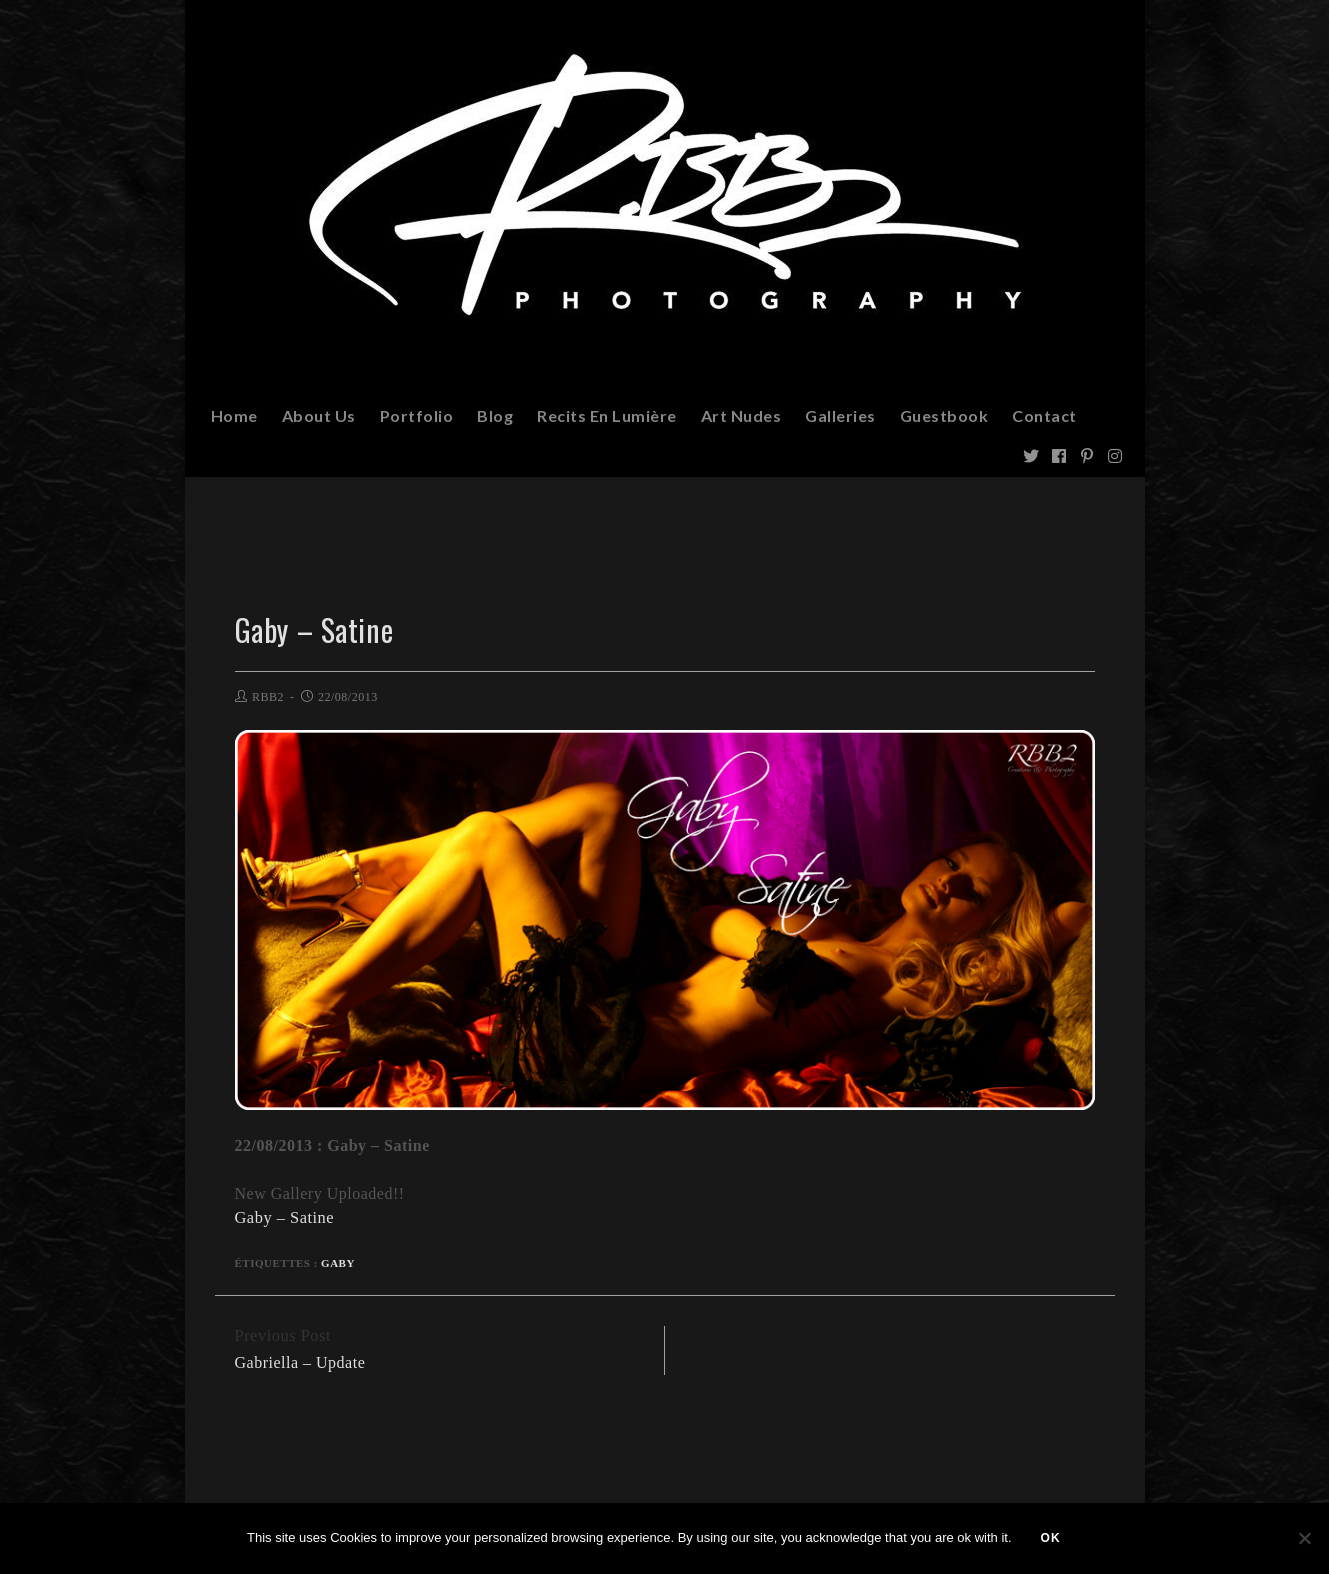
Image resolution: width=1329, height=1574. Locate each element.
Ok (1052, 1539)
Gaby (338, 1262)
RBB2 (268, 697)
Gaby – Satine (283, 1217)
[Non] (1304, 1539)
